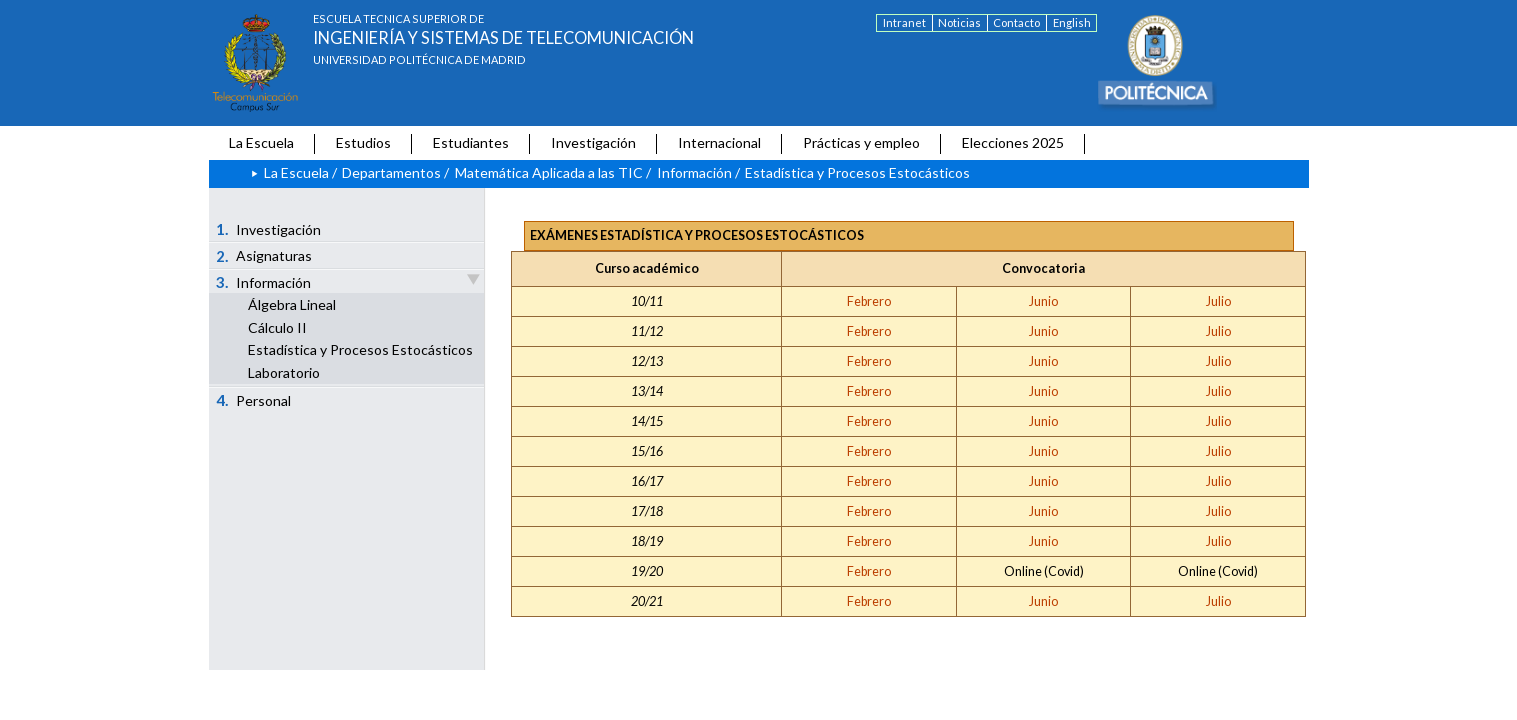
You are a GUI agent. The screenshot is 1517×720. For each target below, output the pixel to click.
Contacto (1016, 22)
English (1072, 22)
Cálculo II (277, 327)
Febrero (869, 301)
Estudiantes (471, 142)
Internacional (719, 142)
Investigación (593, 142)
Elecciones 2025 (1013, 142)
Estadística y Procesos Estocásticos (360, 349)
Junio (1043, 301)
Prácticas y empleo (861, 142)
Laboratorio (284, 372)
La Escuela (261, 142)
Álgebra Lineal (292, 304)
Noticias (959, 22)
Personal (253, 400)
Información (694, 172)
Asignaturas (264, 256)
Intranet (904, 22)
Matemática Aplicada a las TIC (549, 172)
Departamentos (391, 172)
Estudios (363, 142)
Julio (1218, 301)
